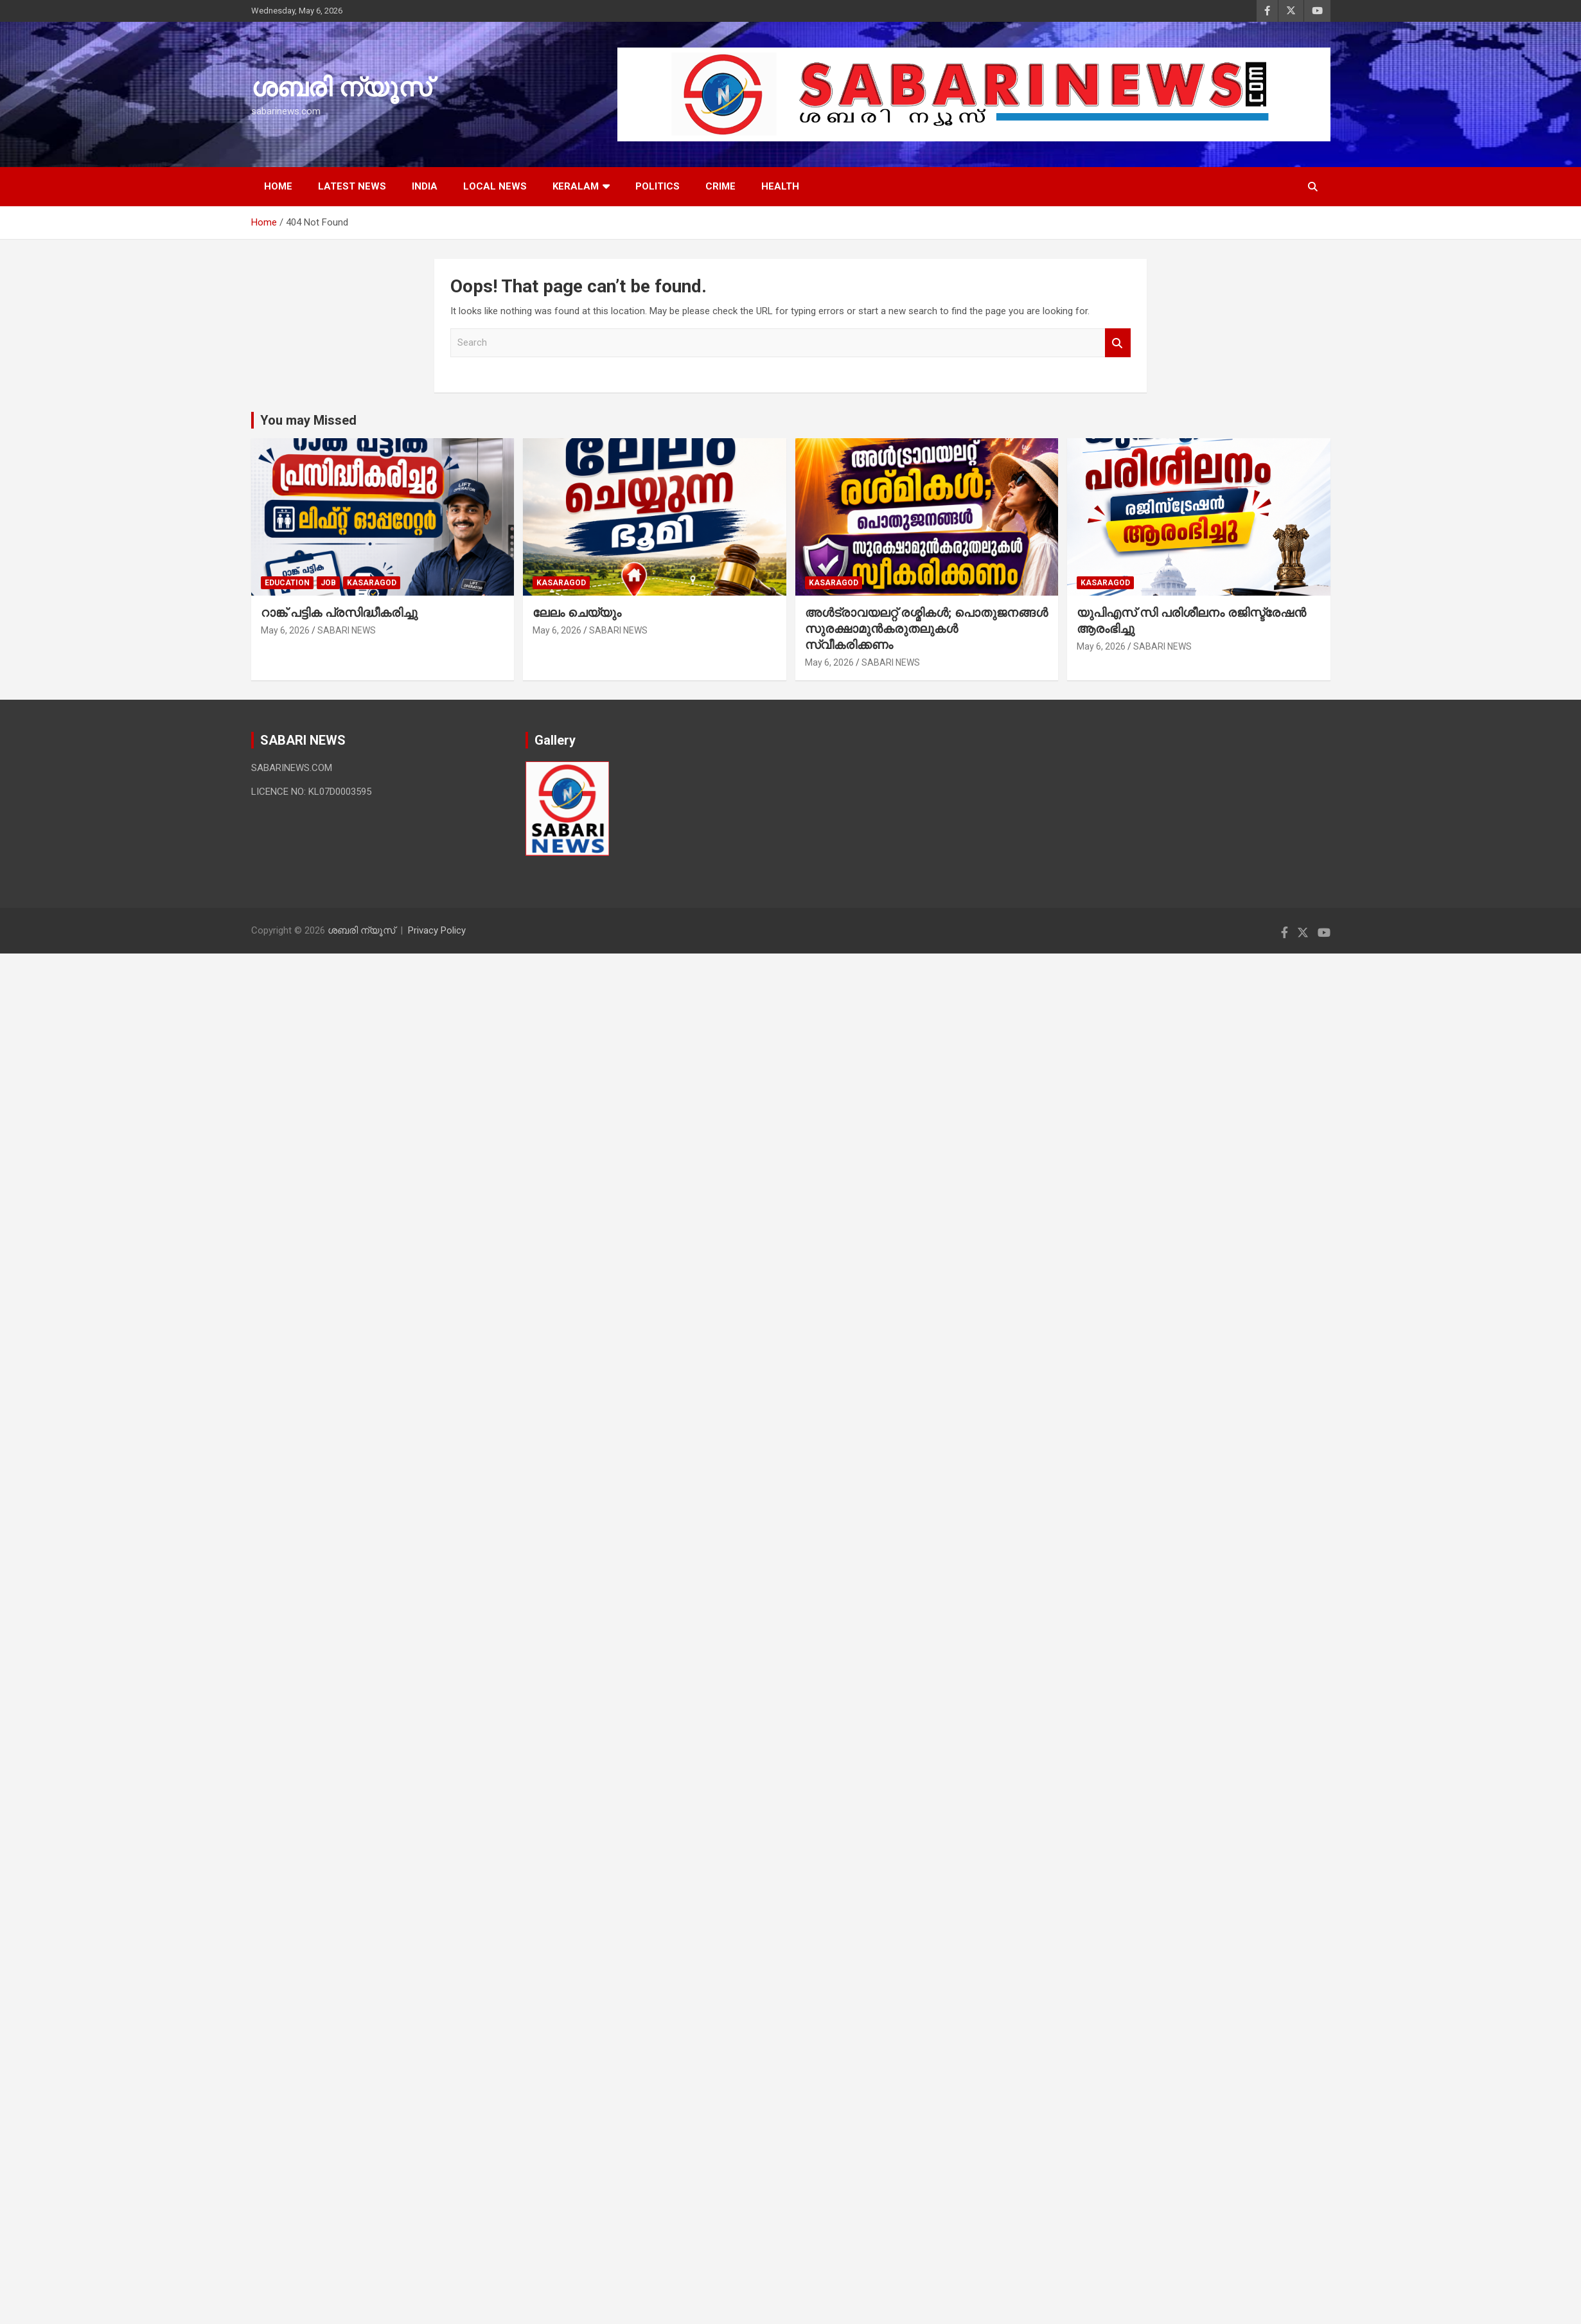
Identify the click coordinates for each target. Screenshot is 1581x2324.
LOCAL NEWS (495, 186)
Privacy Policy (437, 930)
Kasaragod (371, 582)
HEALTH (780, 186)
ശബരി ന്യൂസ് (341, 88)
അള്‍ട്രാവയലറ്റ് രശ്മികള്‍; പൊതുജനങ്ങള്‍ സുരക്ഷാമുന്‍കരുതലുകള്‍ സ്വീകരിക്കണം (926, 628)
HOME (278, 186)
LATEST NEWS (352, 186)
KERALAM (575, 186)
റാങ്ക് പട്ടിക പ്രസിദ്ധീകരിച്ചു (339, 612)
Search (1118, 342)
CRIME (720, 186)
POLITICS (657, 186)
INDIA (424, 186)
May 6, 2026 (285, 630)
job (328, 582)
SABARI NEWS (346, 630)
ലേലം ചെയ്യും (577, 612)
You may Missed (308, 420)
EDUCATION (287, 582)
